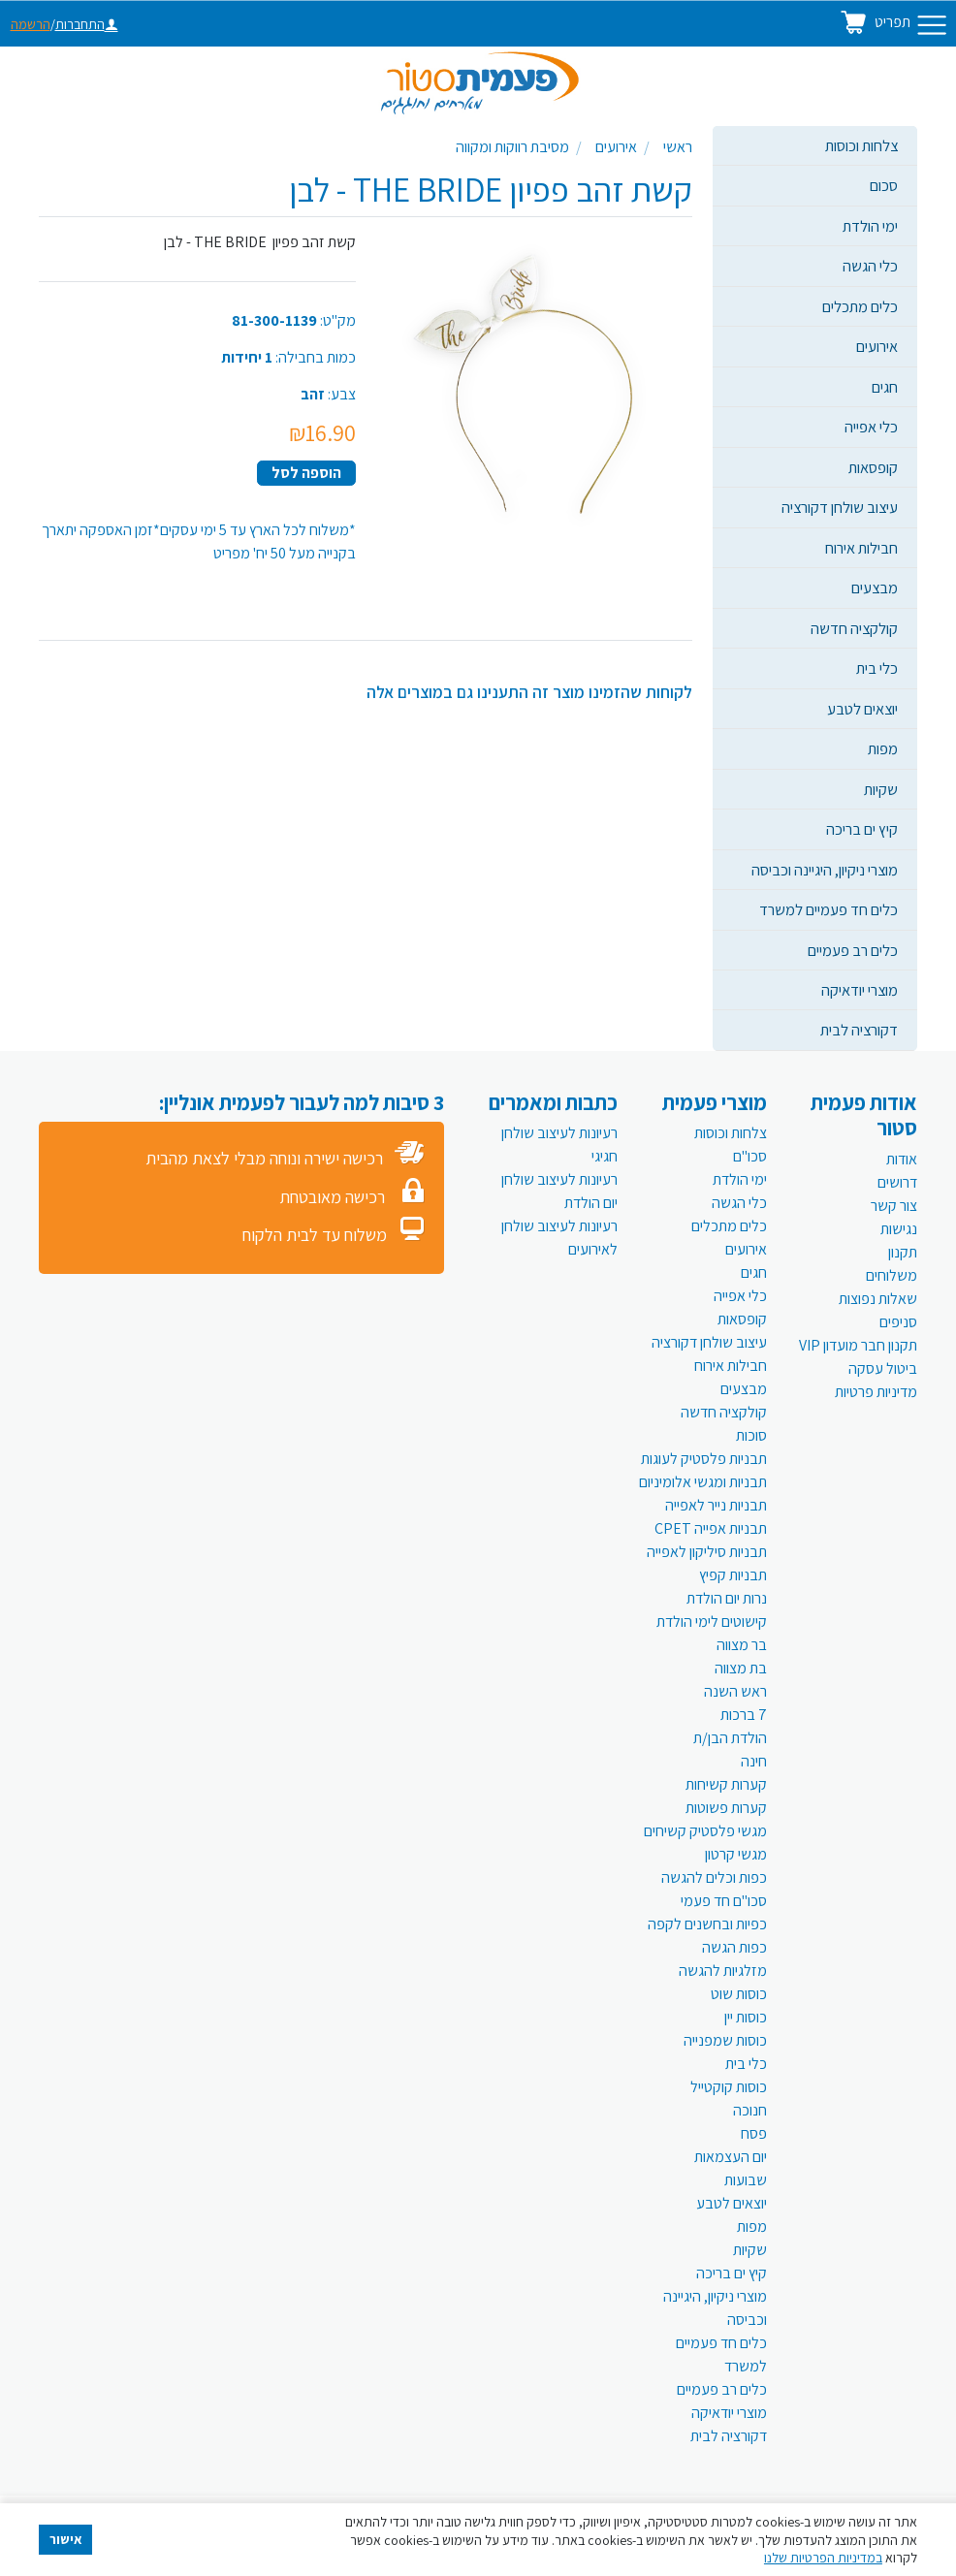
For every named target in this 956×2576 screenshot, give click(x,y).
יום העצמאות (730, 2157)
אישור (65, 2539)
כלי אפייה (871, 426)
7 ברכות (743, 1714)
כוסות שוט (739, 1994)
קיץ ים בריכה (862, 829)
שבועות (745, 2180)
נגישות (898, 1229)
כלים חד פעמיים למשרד (828, 909)
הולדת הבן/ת (730, 1738)
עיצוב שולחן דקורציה (839, 507)
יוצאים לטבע (862, 708)
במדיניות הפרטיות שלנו (823, 2557)
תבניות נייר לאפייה (716, 1505)
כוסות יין (745, 2017)
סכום (884, 185)
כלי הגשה (870, 265)
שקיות (881, 789)
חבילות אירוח (861, 547)
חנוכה (750, 2110)
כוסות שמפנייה (725, 2040)
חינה (754, 1761)
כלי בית (877, 668)
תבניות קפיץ (733, 1575)
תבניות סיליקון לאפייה (707, 1552)
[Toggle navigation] (931, 25)
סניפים (898, 1322)
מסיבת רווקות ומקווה (512, 147)
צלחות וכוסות (861, 145)
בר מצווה (742, 1645)
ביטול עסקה (882, 1368)
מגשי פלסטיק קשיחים (705, 1831)
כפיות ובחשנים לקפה (707, 1924)
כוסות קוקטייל (728, 2087)
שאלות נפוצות (878, 1298)
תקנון (902, 1252)
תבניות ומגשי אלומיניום (703, 1482)
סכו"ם (750, 1156)
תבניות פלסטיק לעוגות (704, 1458)
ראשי (677, 147)
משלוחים (891, 1275)
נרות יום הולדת (726, 1598)
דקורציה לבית (859, 1029)
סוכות (751, 1435)
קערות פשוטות (726, 1807)
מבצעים (874, 587)
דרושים (897, 1182)
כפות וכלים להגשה (714, 1877)
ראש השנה (735, 1691)
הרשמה (30, 24)
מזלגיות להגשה (723, 1970)
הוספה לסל (306, 472)
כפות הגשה (734, 1947)
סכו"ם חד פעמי (724, 1901)
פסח (754, 2133)
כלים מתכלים (860, 306)
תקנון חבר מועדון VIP (858, 1345)
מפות (883, 748)
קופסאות (873, 467)
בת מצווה (741, 1668)
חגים (885, 387)
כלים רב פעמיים (853, 950)
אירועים (877, 346)
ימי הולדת (870, 226)
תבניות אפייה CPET (710, 1528)
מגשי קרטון (736, 1854)
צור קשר (894, 1205)
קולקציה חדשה (854, 628)
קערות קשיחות (726, 1784)
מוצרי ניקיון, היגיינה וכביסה (824, 869)
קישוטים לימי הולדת (711, 1621)
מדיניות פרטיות (876, 1392)
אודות (901, 1159)
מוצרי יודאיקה (859, 990)
